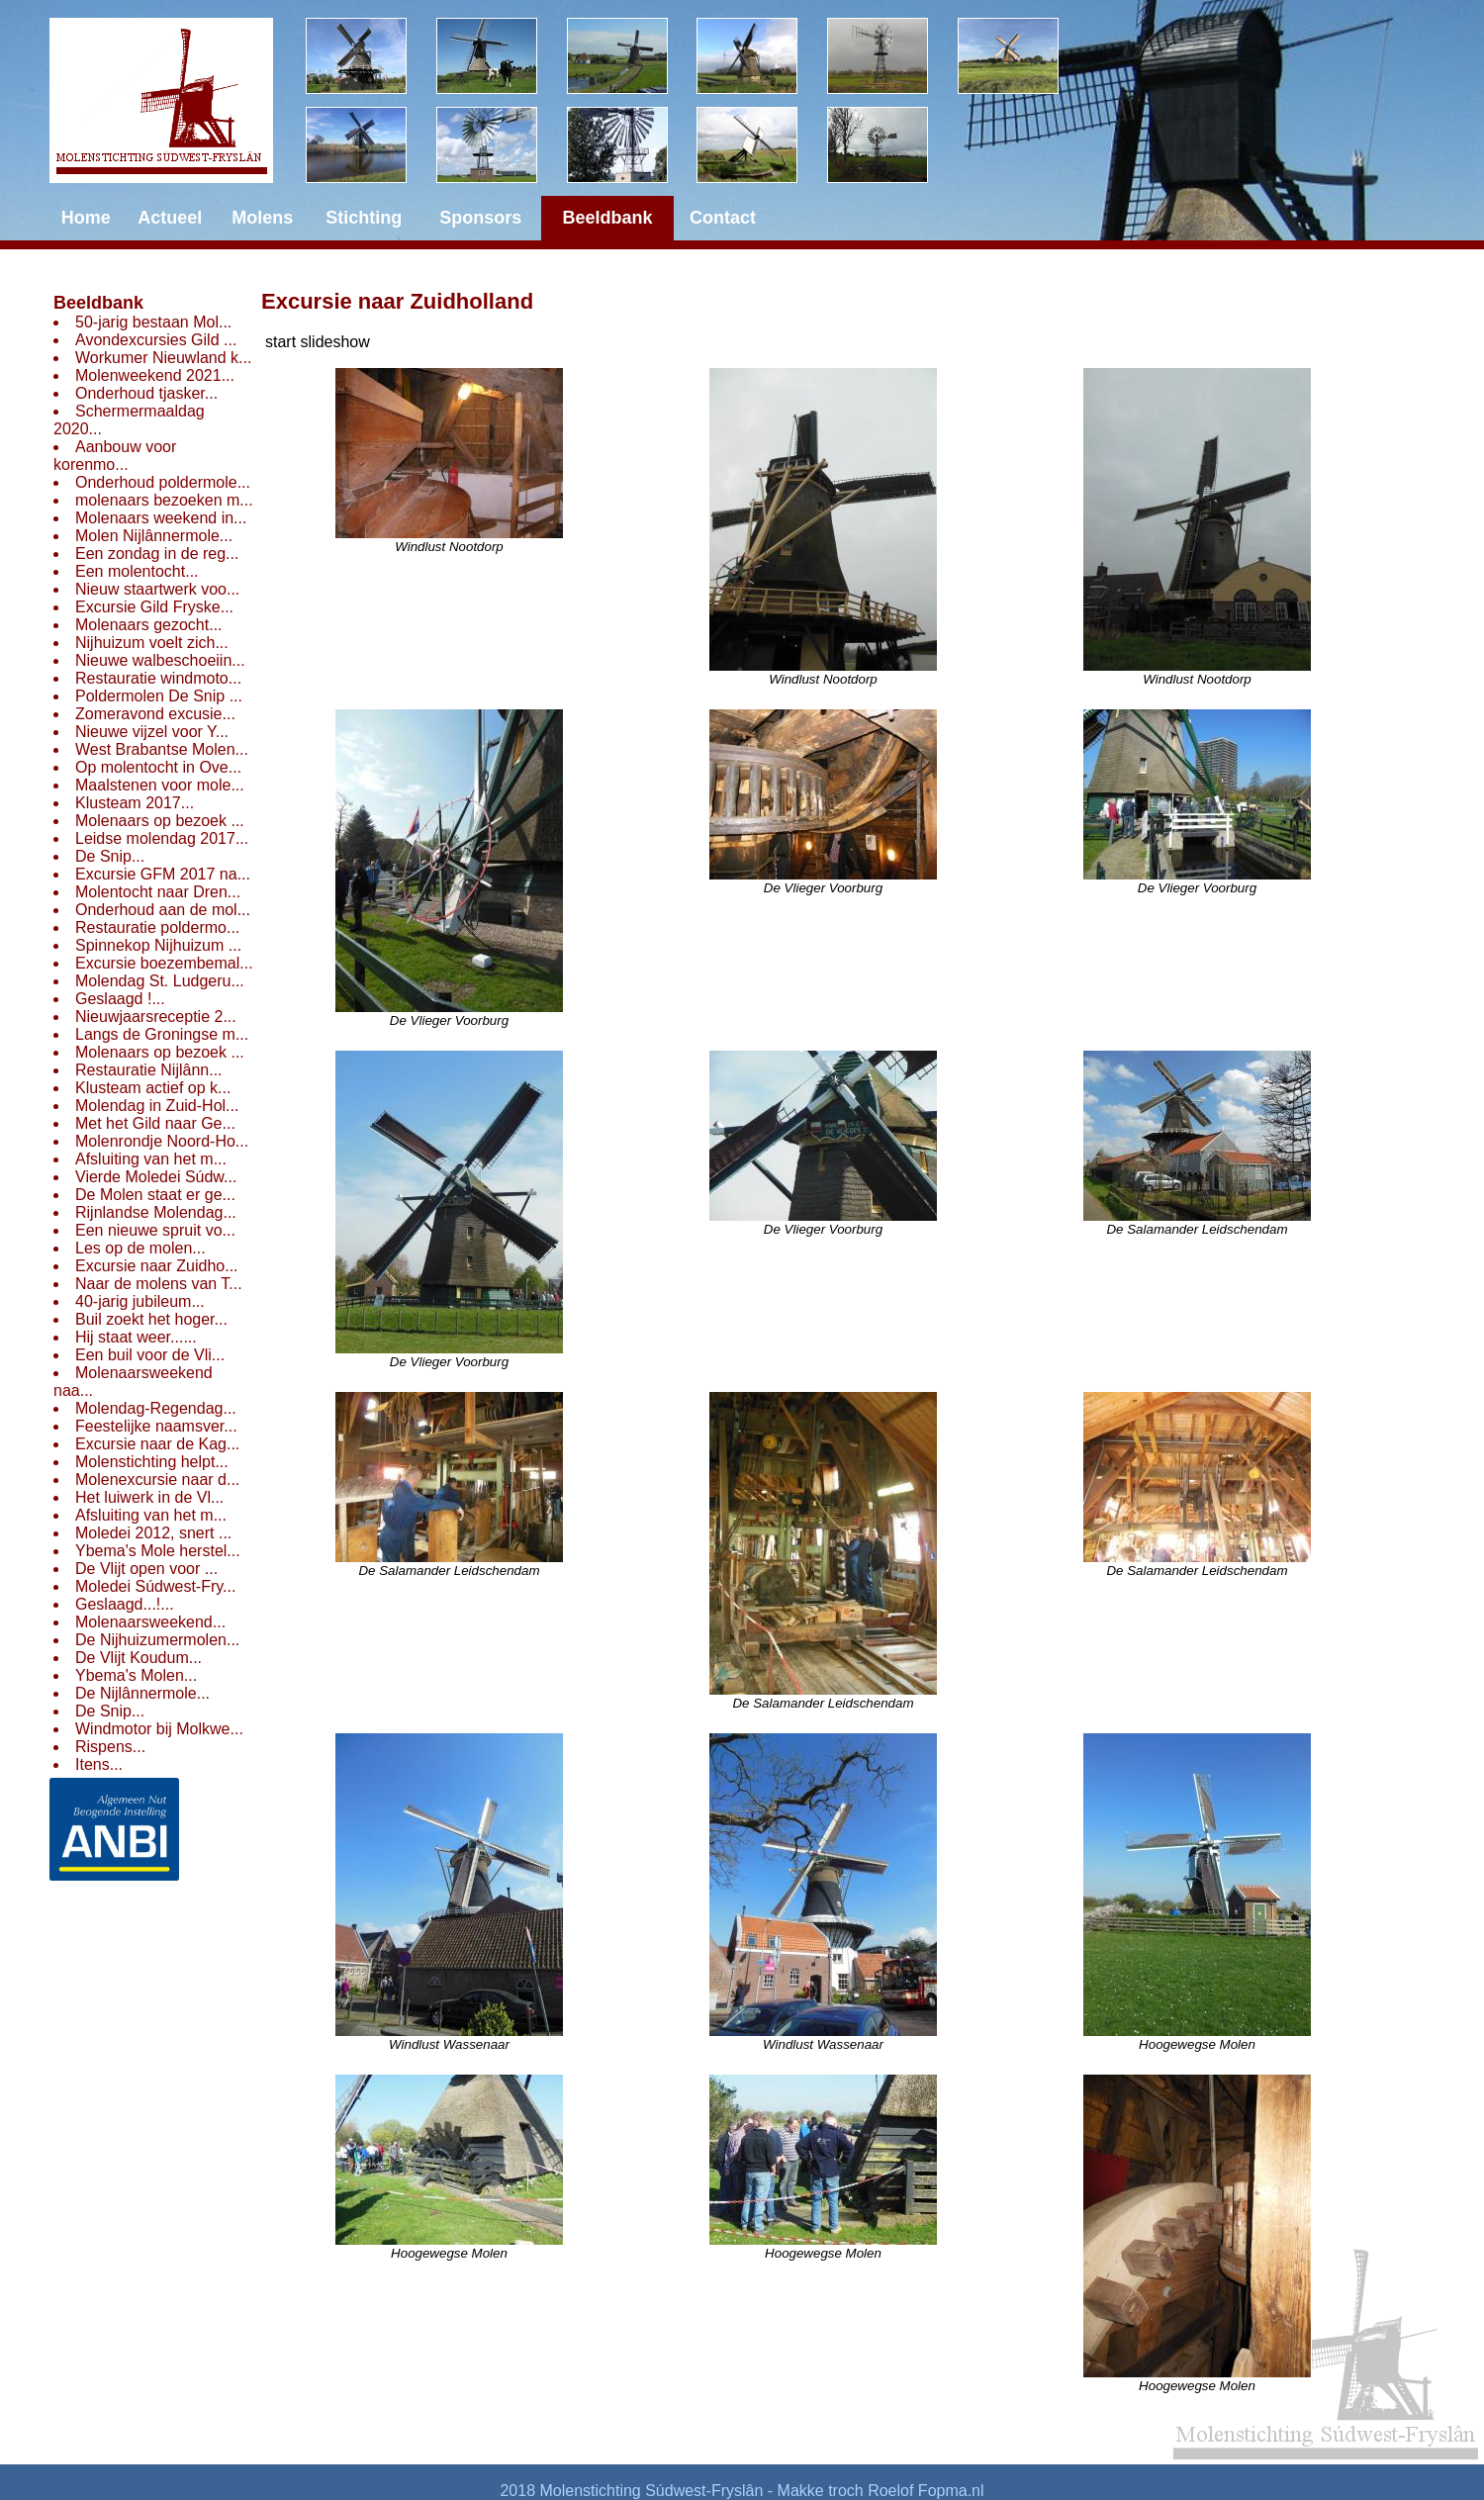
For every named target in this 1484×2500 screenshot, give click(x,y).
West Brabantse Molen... (161, 749)
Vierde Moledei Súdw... (155, 1176)
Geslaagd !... (120, 998)
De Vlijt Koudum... (138, 1657)
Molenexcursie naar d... (157, 1479)
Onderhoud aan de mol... (162, 909)
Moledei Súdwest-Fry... (155, 1586)
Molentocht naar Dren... (157, 891)
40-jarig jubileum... (140, 1301)
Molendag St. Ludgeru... (159, 980)
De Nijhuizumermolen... (157, 1639)
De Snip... (109, 856)
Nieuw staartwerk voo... (157, 589)
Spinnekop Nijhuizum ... (158, 945)
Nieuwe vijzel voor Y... (152, 731)
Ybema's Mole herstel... (157, 1550)
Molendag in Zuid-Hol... (156, 1105)
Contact (723, 218)
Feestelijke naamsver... (156, 1426)
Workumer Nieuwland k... (163, 357)
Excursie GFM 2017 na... (162, 874)
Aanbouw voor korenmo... (114, 455)
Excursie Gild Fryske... (154, 607)
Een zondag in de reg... (156, 553)
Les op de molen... (140, 1248)
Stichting (363, 218)
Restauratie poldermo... (157, 927)
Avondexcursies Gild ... (155, 339)
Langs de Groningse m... (161, 1034)
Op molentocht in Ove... (158, 767)
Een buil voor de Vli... (150, 1354)
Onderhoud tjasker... (146, 393)
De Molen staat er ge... (155, 1194)
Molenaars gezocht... (149, 624)
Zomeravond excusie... (155, 713)
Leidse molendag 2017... (161, 838)
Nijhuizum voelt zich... (152, 642)
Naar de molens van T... (158, 1283)
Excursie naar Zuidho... (156, 1265)
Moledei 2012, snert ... (153, 1533)
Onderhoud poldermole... (162, 482)
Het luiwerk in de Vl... (149, 1497)
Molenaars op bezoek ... (159, 820)
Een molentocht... (137, 571)
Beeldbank (98, 303)
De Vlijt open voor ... (146, 1568)
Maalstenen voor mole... (159, 785)
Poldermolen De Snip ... (158, 696)
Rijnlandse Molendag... (155, 1212)
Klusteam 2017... (134, 802)
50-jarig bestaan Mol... (153, 322)
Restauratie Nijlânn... (149, 1070)
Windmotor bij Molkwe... (159, 1728)
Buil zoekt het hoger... (151, 1319)
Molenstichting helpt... (152, 1461)
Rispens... (110, 1746)
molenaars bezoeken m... (164, 500)
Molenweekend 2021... (154, 375)
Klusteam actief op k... (153, 1087)
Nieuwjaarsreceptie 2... (155, 1016)
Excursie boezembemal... (164, 963)
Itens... (99, 1764)
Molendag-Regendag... (155, 1408)
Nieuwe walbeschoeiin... (160, 660)
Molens (262, 218)
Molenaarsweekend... (150, 1622)
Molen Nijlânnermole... (153, 535)
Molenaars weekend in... (160, 517)
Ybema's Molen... (136, 1675)
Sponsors (480, 218)
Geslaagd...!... (124, 1604)
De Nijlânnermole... (142, 1693)
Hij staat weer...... (136, 1337)
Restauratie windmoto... (158, 678)
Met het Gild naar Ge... (155, 1123)
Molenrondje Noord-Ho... (161, 1141)
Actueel (170, 218)
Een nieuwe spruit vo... (155, 1230)
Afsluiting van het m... (151, 1159)
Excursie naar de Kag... (157, 1443)
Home (86, 218)
